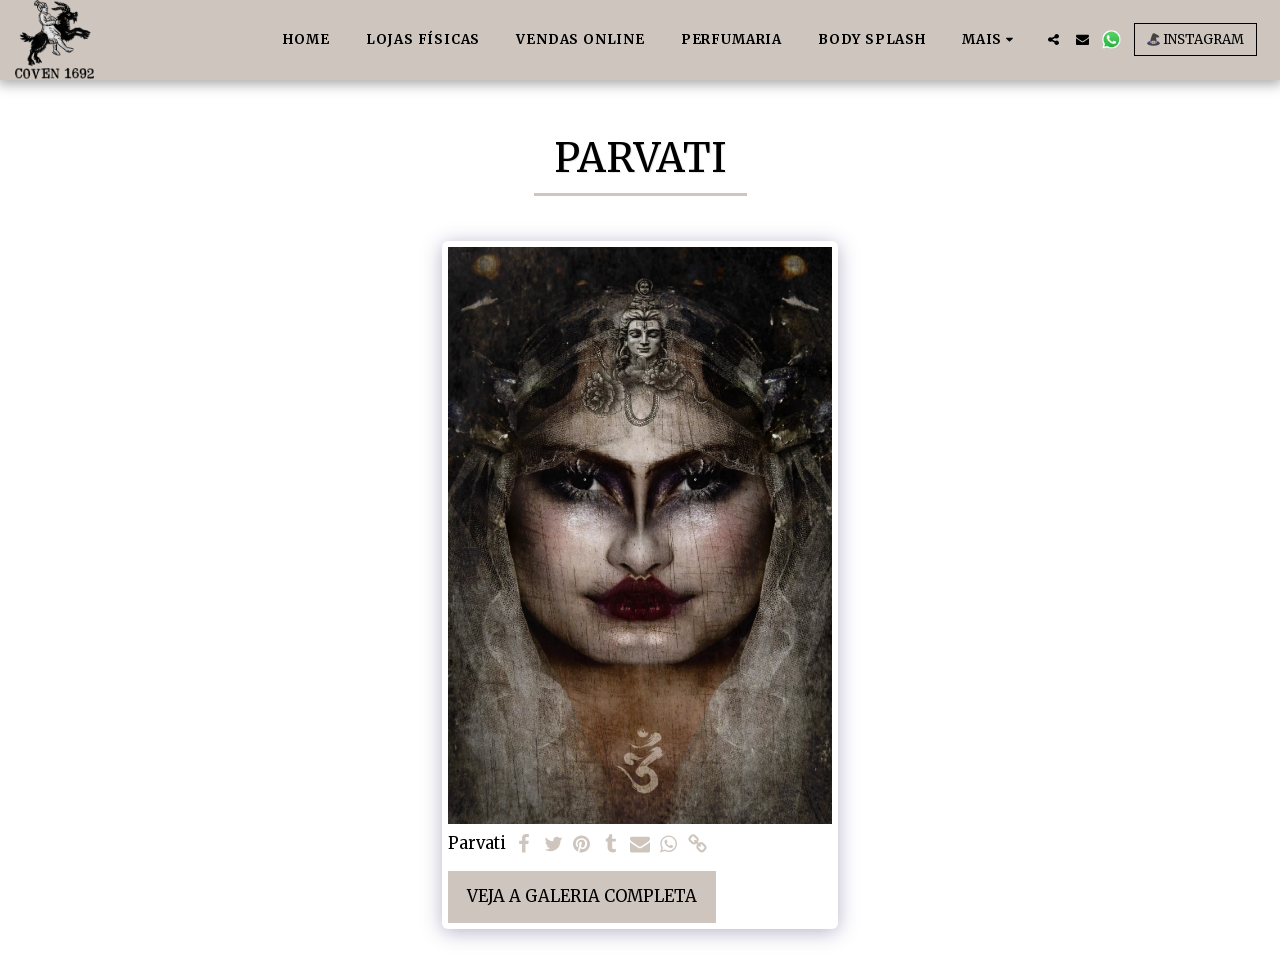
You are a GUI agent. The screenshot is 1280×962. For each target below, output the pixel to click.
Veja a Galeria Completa (582, 896)
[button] (1053, 39)
